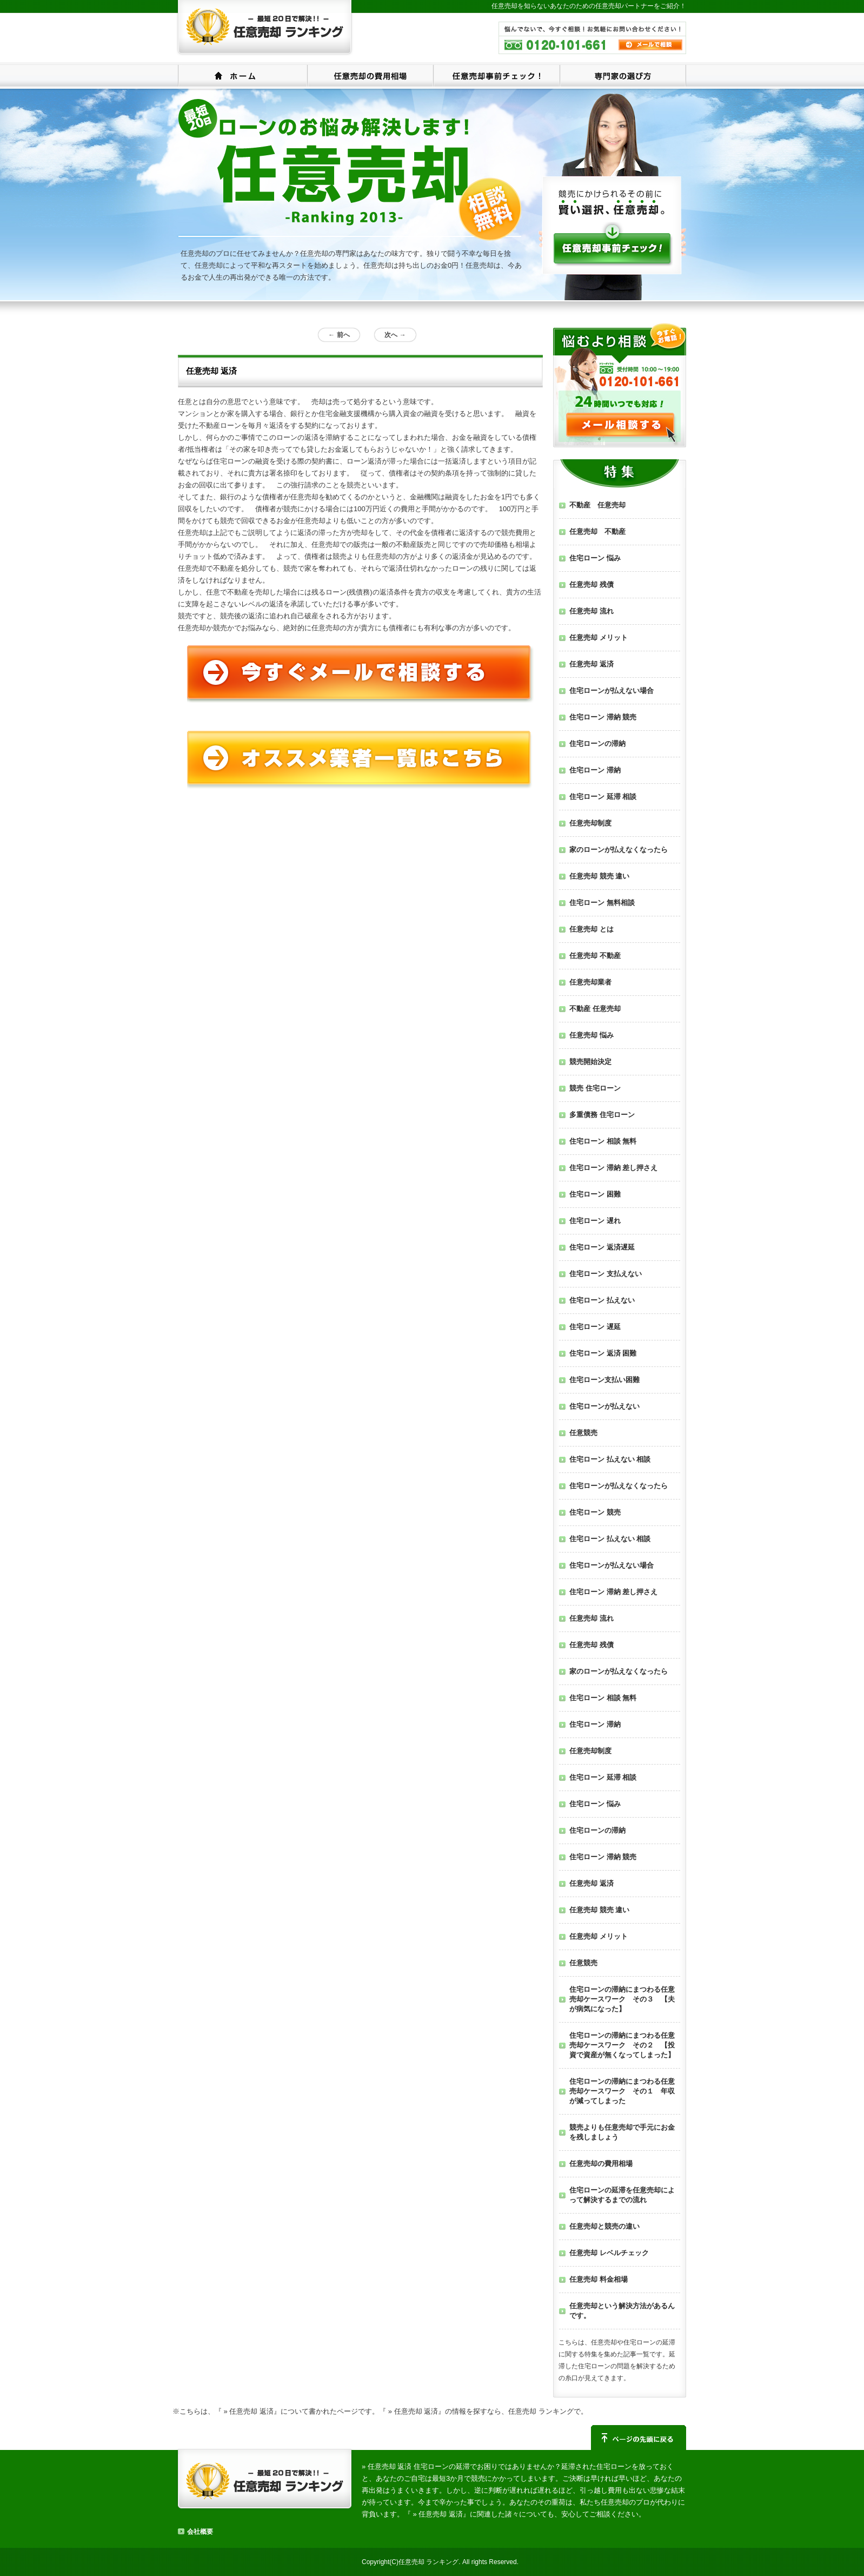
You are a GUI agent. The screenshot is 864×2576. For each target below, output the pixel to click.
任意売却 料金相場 (598, 2279)
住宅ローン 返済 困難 (602, 1353)
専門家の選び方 (623, 75)
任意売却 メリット (598, 637)
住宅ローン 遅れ (595, 1221)
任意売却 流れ (591, 611)
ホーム (242, 75)
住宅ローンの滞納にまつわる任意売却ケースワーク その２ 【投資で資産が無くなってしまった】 (622, 2045)
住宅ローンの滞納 (597, 743)
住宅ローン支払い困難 (604, 1380)
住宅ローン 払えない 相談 (609, 1459)
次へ (395, 335)
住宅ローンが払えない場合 (611, 690)
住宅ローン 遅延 (595, 1327)
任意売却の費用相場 (370, 75)
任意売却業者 (590, 982)
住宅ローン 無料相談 (602, 903)
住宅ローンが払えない (604, 1406)
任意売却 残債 (591, 584)
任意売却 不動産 (597, 531)
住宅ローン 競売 (595, 1512)
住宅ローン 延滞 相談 (602, 796)
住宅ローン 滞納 (595, 770)
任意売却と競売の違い (604, 2226)
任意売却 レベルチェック (609, 2253)
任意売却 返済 (591, 664)
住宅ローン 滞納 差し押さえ (613, 1168)
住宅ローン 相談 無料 (602, 1141)
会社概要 (200, 2531)
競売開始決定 (590, 1062)
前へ (338, 335)
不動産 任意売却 (597, 505)
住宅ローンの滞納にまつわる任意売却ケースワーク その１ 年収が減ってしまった (622, 2091)
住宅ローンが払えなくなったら (618, 1486)
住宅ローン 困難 (595, 1194)
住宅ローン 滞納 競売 (602, 717)
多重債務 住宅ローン (602, 1115)
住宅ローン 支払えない (605, 1274)
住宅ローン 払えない (602, 1300)
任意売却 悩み (591, 1035)
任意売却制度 (590, 823)
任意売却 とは (591, 929)
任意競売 (583, 1433)
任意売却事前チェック (496, 75)
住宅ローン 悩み (595, 558)
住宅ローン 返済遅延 (602, 1247)
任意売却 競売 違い (599, 876)
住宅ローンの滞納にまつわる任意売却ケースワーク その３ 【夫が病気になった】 (622, 1999)
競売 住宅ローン (595, 1088)
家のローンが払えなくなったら (618, 850)
